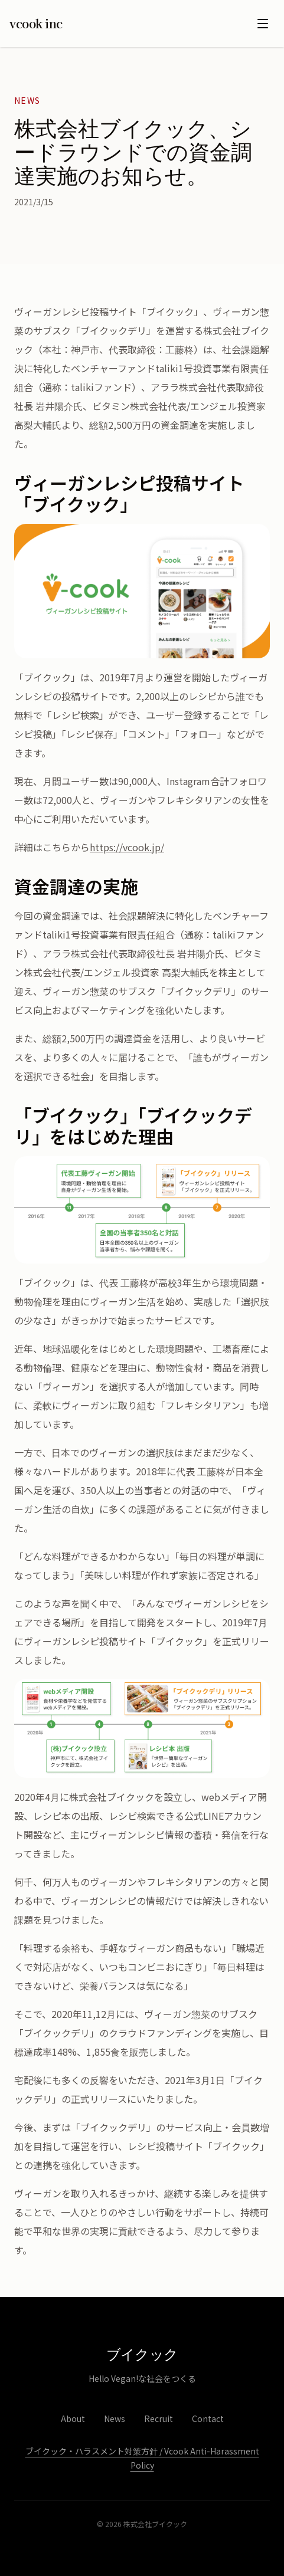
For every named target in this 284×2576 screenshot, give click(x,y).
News (114, 2418)
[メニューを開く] (263, 23)
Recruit (158, 2418)
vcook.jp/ (143, 847)
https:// (106, 847)
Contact (208, 2418)
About (73, 2418)
